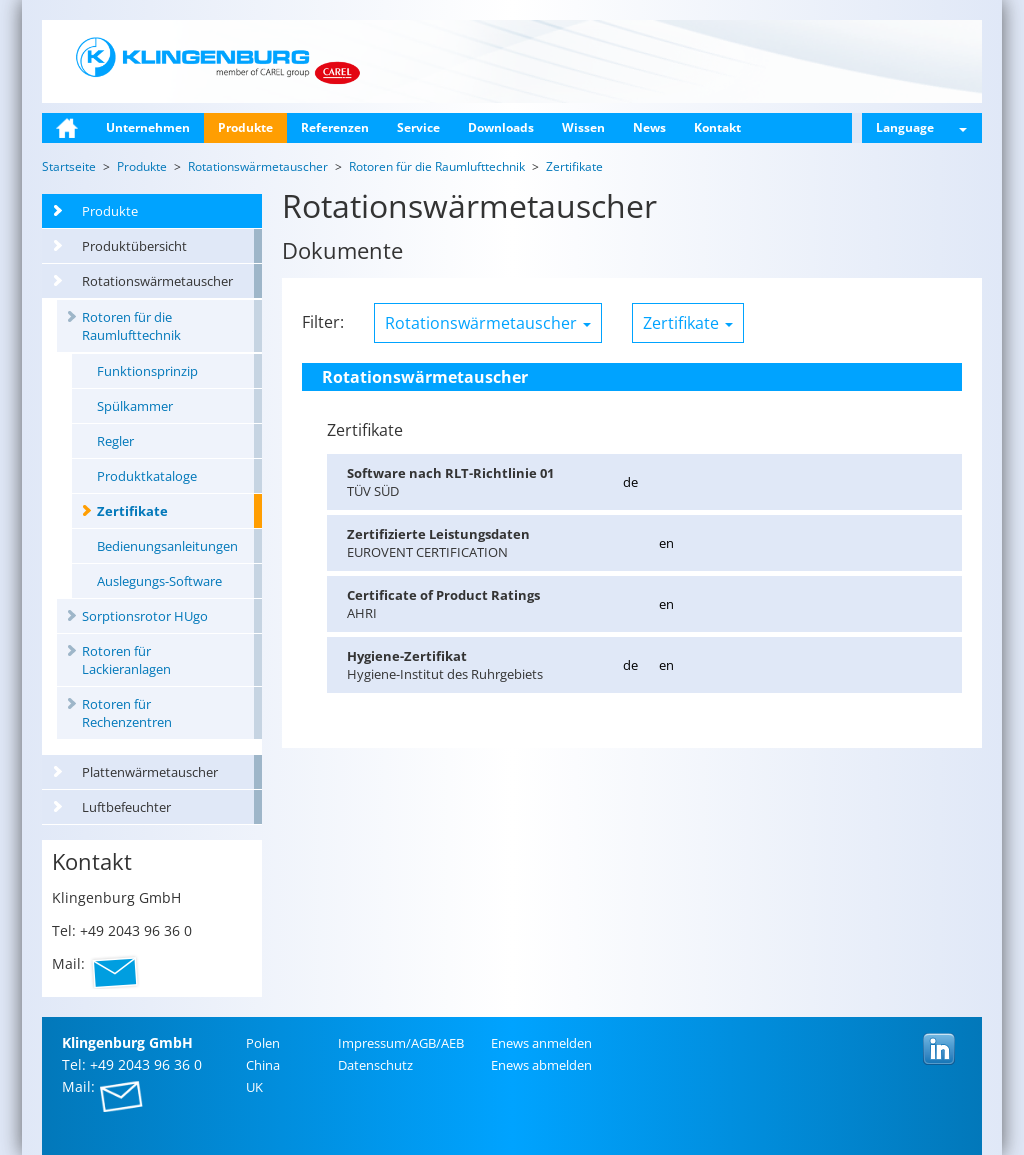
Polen (263, 1043)
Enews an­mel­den (541, 1043)
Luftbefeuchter (126, 807)
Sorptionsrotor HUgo (145, 616)
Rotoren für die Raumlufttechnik (131, 326)
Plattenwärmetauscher (150, 772)
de (630, 482)
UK (254, 1087)
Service (418, 127)
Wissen (583, 127)
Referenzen (335, 127)
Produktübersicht (134, 246)
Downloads (501, 127)
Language (921, 127)
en (666, 543)
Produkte (245, 127)
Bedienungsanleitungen (167, 546)
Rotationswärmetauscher (157, 281)
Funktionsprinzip (147, 371)
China (263, 1065)
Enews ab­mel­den (541, 1065)
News (649, 127)
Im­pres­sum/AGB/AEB (401, 1043)
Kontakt (717, 127)
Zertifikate (132, 511)
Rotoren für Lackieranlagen (126, 660)
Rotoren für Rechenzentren (127, 713)
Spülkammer (135, 406)
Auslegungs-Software (159, 581)
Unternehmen (148, 127)
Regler (115, 441)
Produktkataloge (147, 476)
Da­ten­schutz (375, 1065)
